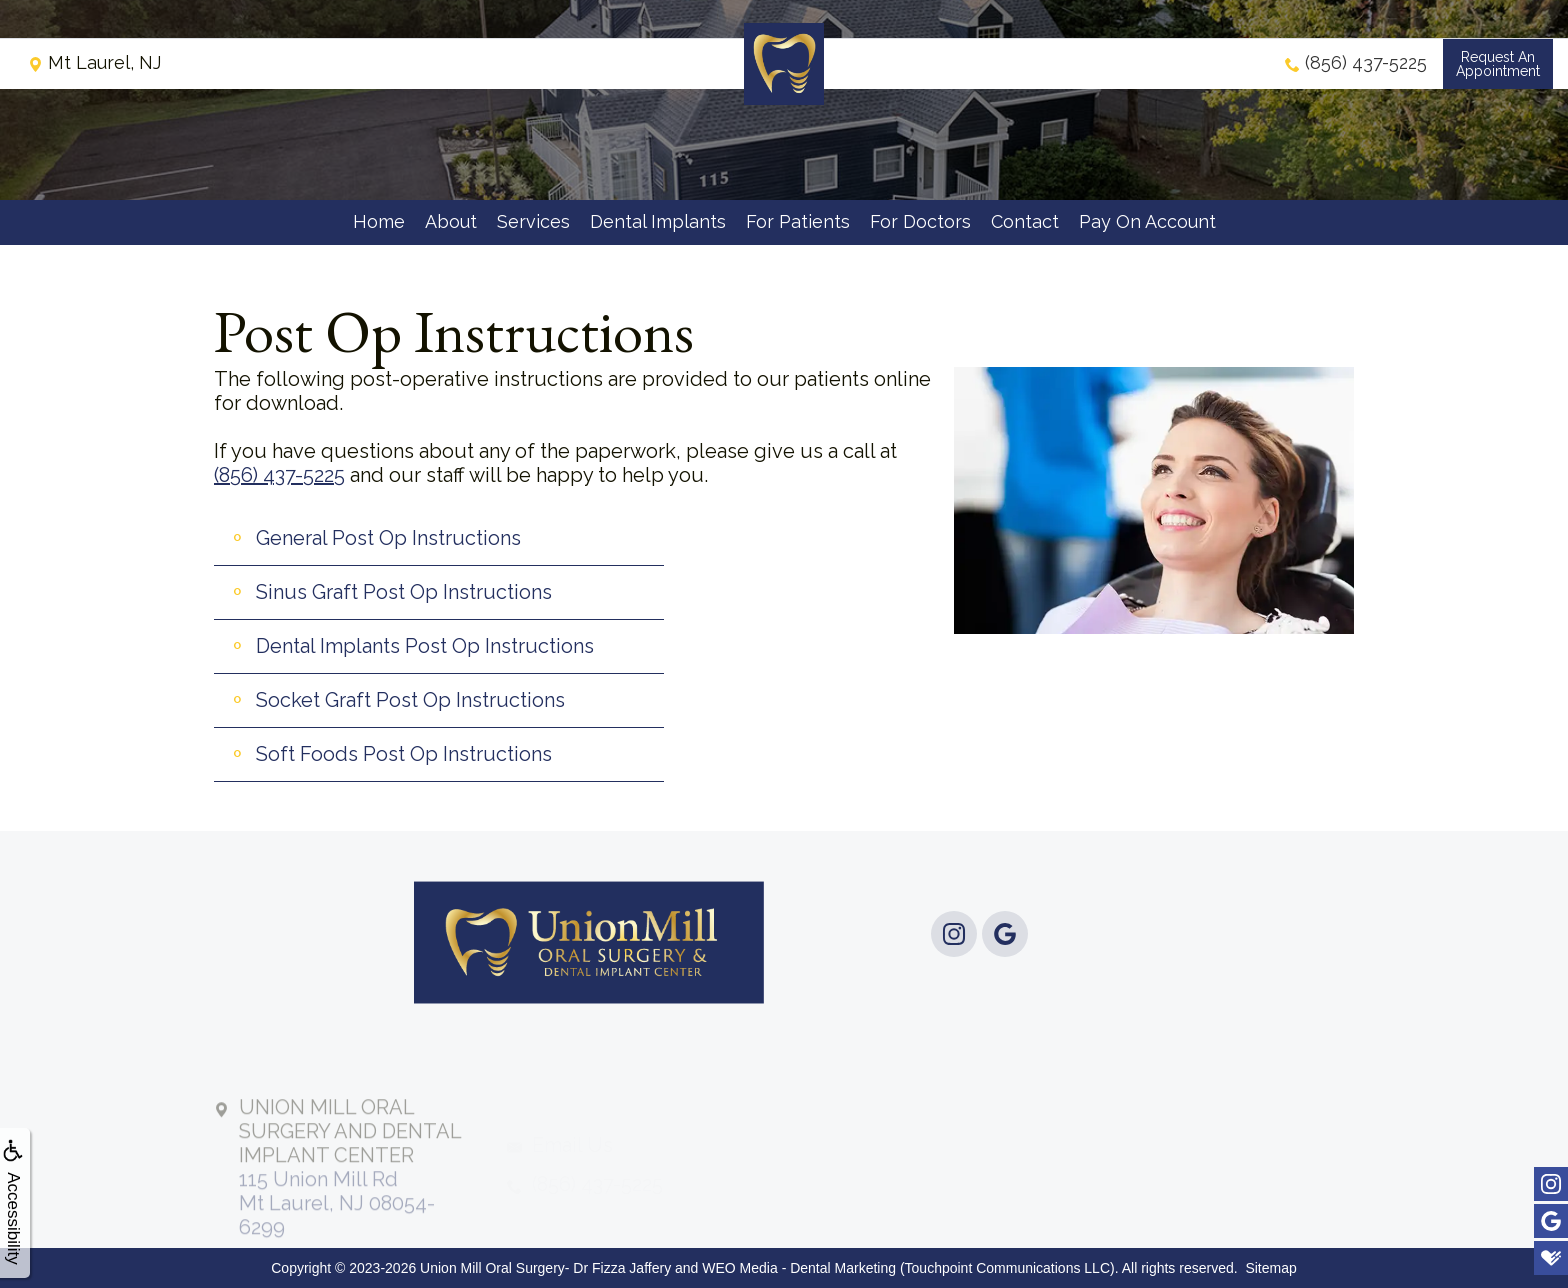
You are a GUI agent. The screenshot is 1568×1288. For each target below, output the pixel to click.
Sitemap (1270, 1268)
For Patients (798, 221)
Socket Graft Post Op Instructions (410, 700)
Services (533, 221)
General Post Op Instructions (388, 538)
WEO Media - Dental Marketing (799, 1268)
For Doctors (920, 221)
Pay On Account (1147, 221)
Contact (1025, 221)
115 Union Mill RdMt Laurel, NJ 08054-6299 (350, 1200)
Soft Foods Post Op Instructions (404, 754)
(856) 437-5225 (279, 475)
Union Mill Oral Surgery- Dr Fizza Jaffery (545, 1268)
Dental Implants (658, 221)
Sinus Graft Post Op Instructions (404, 592)
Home (379, 221)
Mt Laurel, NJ (94, 64)
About (451, 221)
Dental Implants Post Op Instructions (425, 646)
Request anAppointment (1498, 66)
